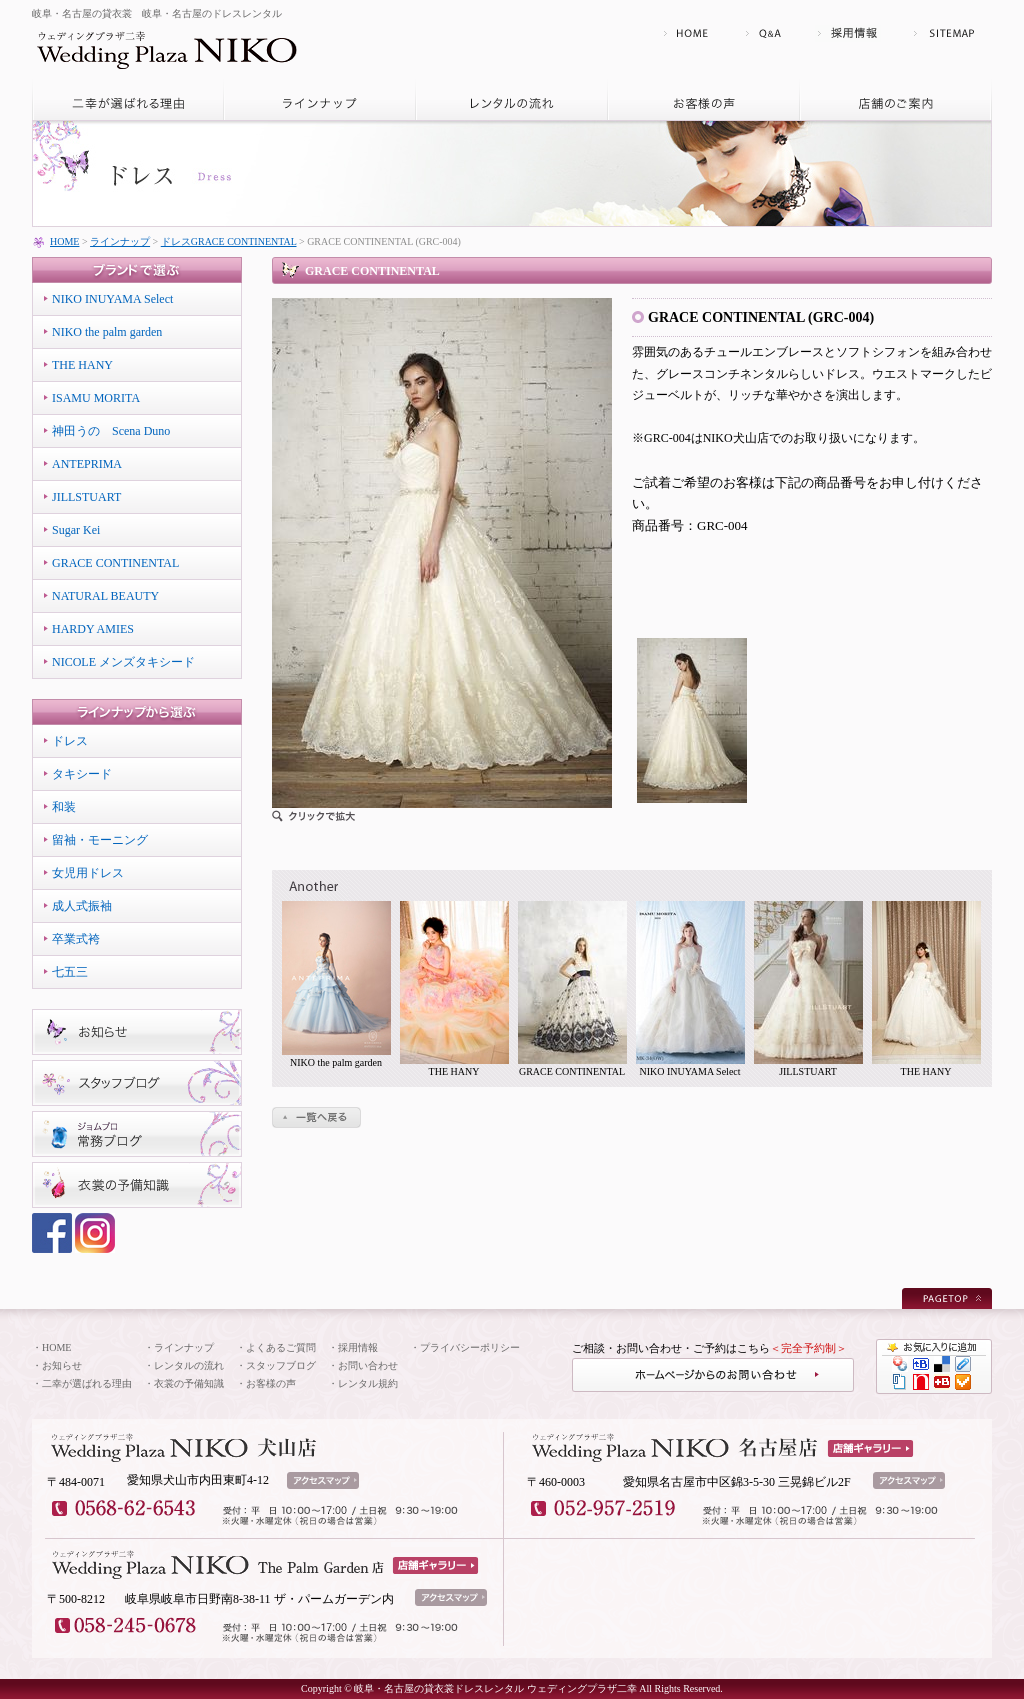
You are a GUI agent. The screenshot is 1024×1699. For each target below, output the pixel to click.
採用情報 (358, 1347)
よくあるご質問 (281, 1347)
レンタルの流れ (189, 1365)
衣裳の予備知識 (189, 1383)
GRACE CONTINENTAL (115, 563)
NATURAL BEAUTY (105, 596)
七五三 (70, 972)
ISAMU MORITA (96, 398)
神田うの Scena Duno (111, 431)
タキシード (82, 774)
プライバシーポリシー (470, 1347)
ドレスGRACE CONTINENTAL (229, 241)
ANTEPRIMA (87, 464)
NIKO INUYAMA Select (112, 299)
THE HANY (82, 365)
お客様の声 (271, 1383)
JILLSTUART (86, 497)
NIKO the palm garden (107, 332)
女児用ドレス (88, 873)
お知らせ (62, 1365)
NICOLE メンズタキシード (123, 662)
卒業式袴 (76, 939)
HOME (64, 241)
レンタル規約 (368, 1383)
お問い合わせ (368, 1365)
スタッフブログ (281, 1365)
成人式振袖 (82, 906)
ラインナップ (120, 241)
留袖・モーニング (100, 840)
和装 (64, 807)
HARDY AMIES (93, 629)
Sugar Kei (76, 530)
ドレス (70, 741)
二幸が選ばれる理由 (87, 1383)
